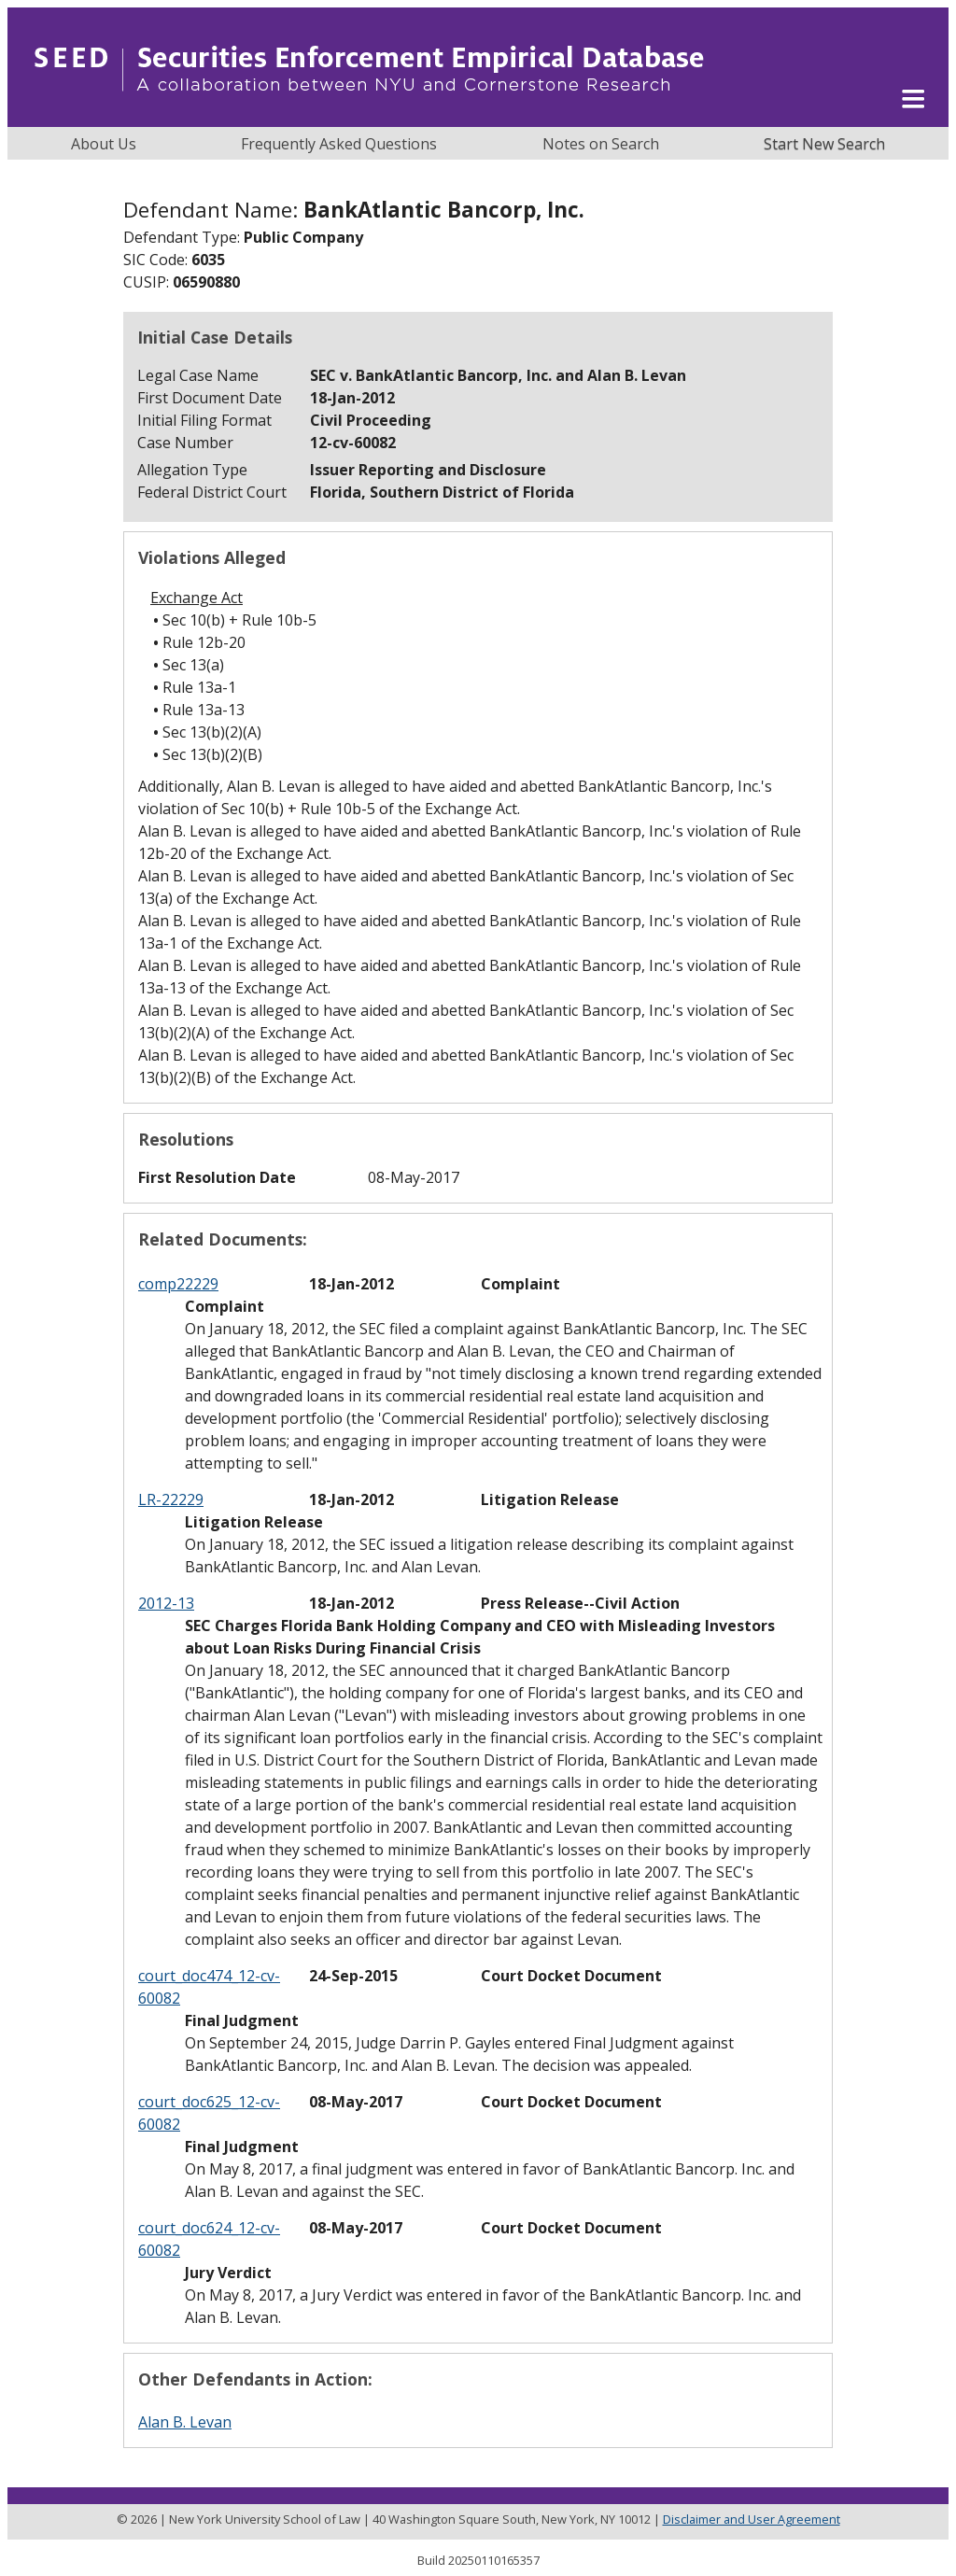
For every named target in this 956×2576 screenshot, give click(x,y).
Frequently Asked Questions (339, 144)
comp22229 (178, 1284)
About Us (103, 144)
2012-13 (166, 1603)
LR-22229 (171, 1499)
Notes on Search (600, 144)
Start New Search (824, 144)
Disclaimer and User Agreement (751, 2519)
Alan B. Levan (185, 2422)
